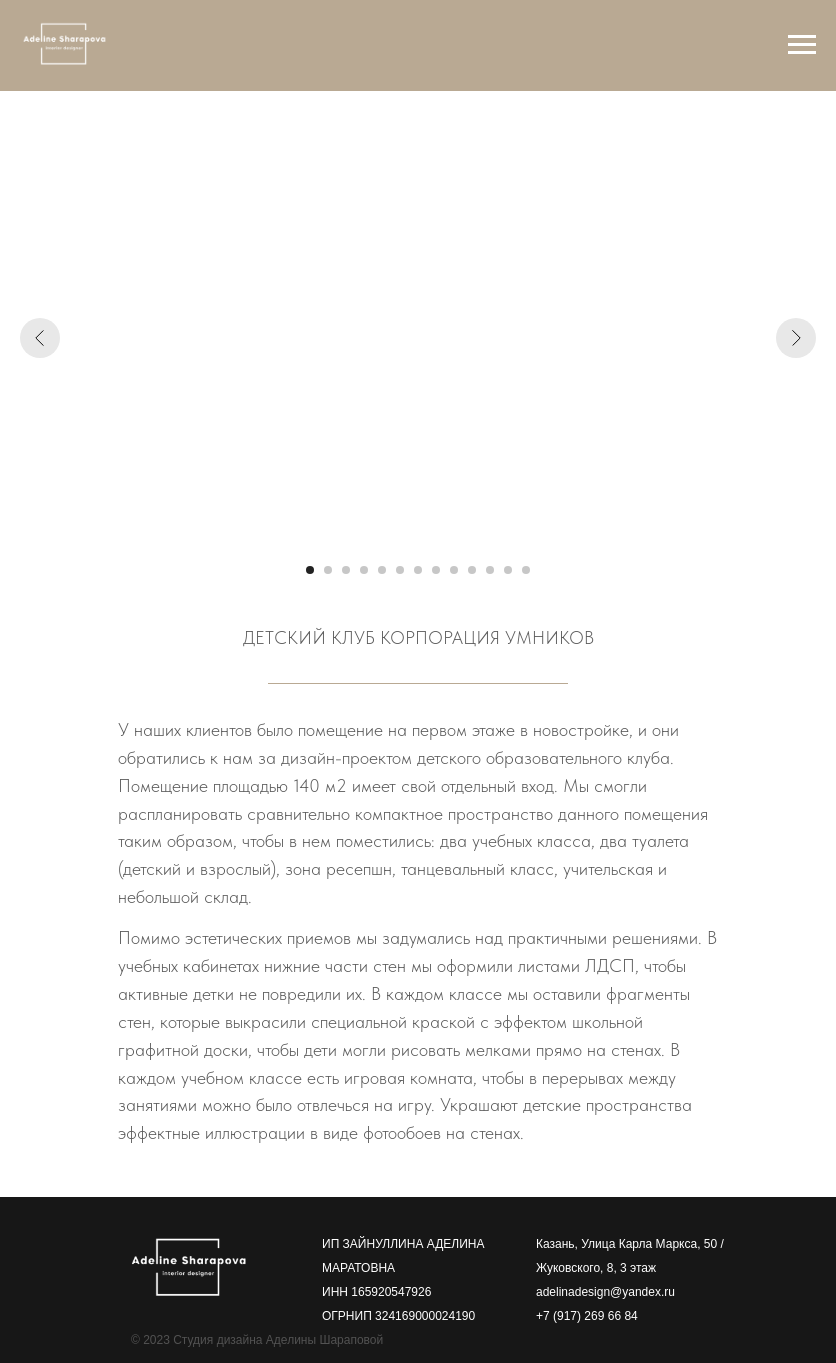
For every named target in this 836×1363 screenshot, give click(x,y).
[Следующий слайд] (796, 338)
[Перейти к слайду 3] (346, 570)
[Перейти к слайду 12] (508, 570)
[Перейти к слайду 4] (364, 570)
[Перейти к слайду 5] (382, 570)
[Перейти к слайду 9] (454, 570)
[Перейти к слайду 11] (490, 570)
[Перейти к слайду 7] (418, 570)
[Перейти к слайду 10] (472, 570)
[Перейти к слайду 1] (310, 570)
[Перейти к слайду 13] (526, 570)
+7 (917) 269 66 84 (587, 1316)
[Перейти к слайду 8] (436, 570)
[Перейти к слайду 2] (328, 570)
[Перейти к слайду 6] (400, 570)
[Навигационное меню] (802, 45)
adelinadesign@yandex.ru (605, 1292)
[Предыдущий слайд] (40, 338)
